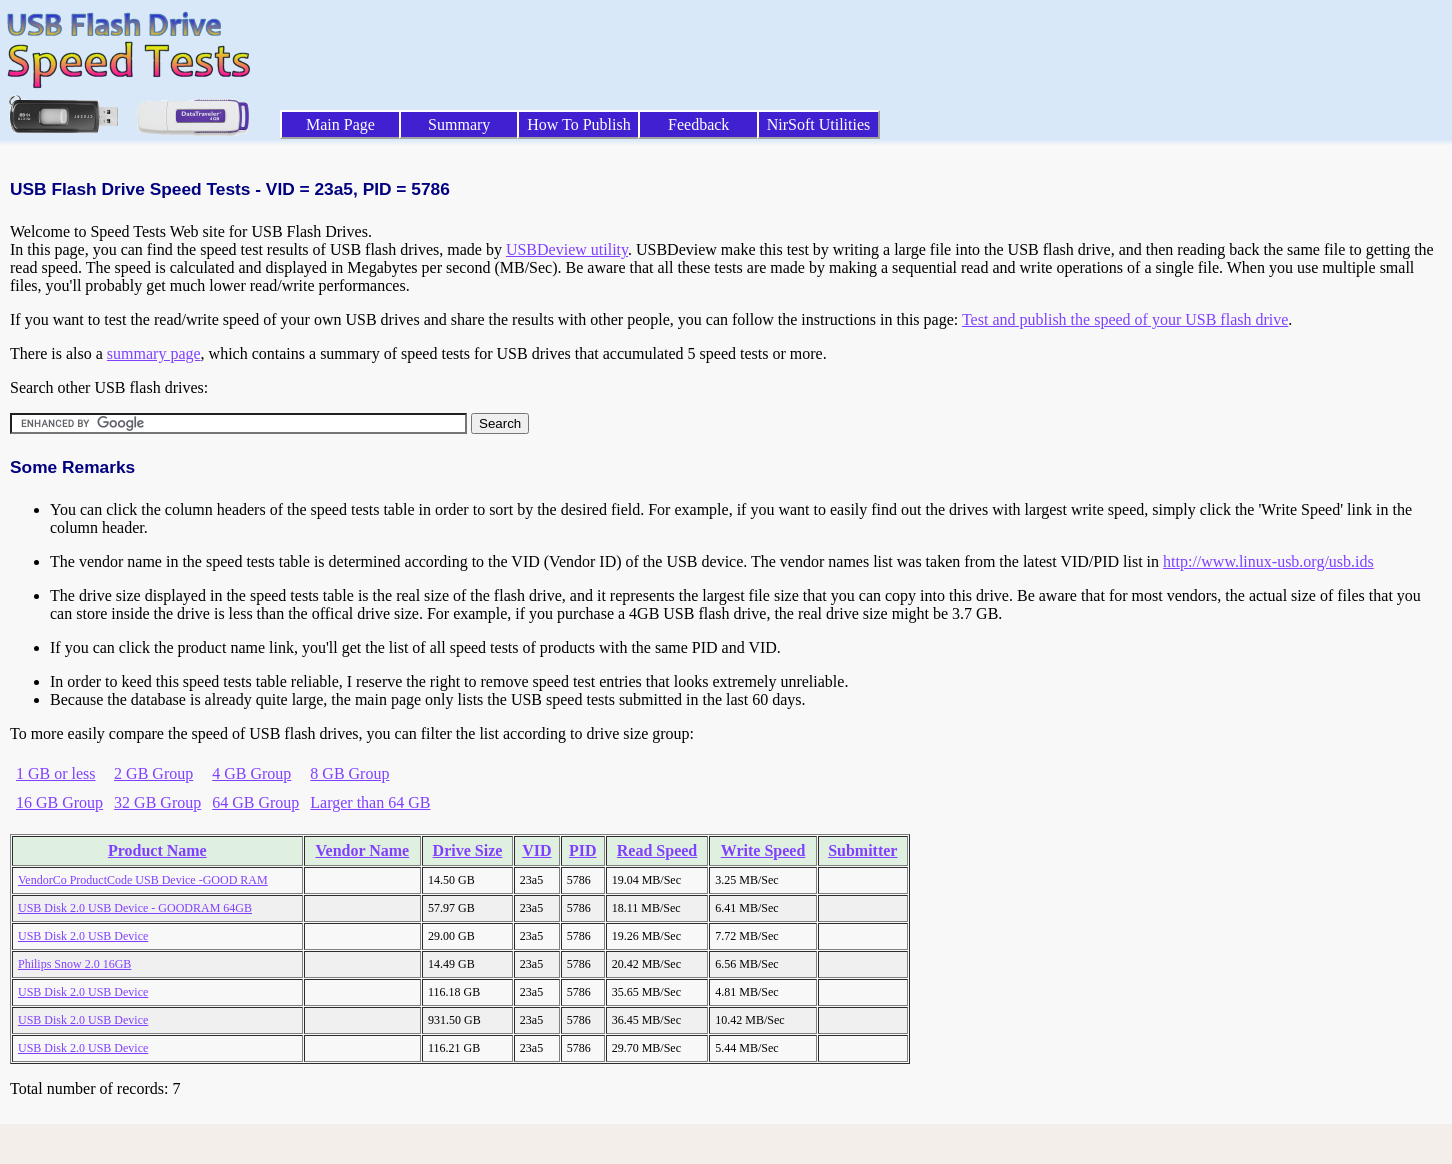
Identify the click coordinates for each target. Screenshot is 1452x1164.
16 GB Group (59, 802)
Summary (459, 124)
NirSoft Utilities (819, 124)
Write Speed (763, 850)
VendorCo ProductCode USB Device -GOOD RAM (143, 880)
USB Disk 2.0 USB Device (83, 936)
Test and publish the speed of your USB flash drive (1125, 319)
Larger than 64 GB (370, 802)
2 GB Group (153, 773)
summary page (154, 353)
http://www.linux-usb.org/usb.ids (1268, 561)
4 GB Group (251, 773)
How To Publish (579, 124)
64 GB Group (255, 802)
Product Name (157, 850)
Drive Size (468, 850)
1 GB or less (56, 773)
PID (583, 850)
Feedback (698, 124)
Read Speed (657, 850)
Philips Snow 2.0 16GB (74, 964)
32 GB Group (157, 802)
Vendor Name (362, 850)
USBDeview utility (567, 249)
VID (536, 850)
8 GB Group (349, 773)
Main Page (340, 124)
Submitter (862, 850)
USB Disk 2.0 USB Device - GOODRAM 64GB (135, 908)
